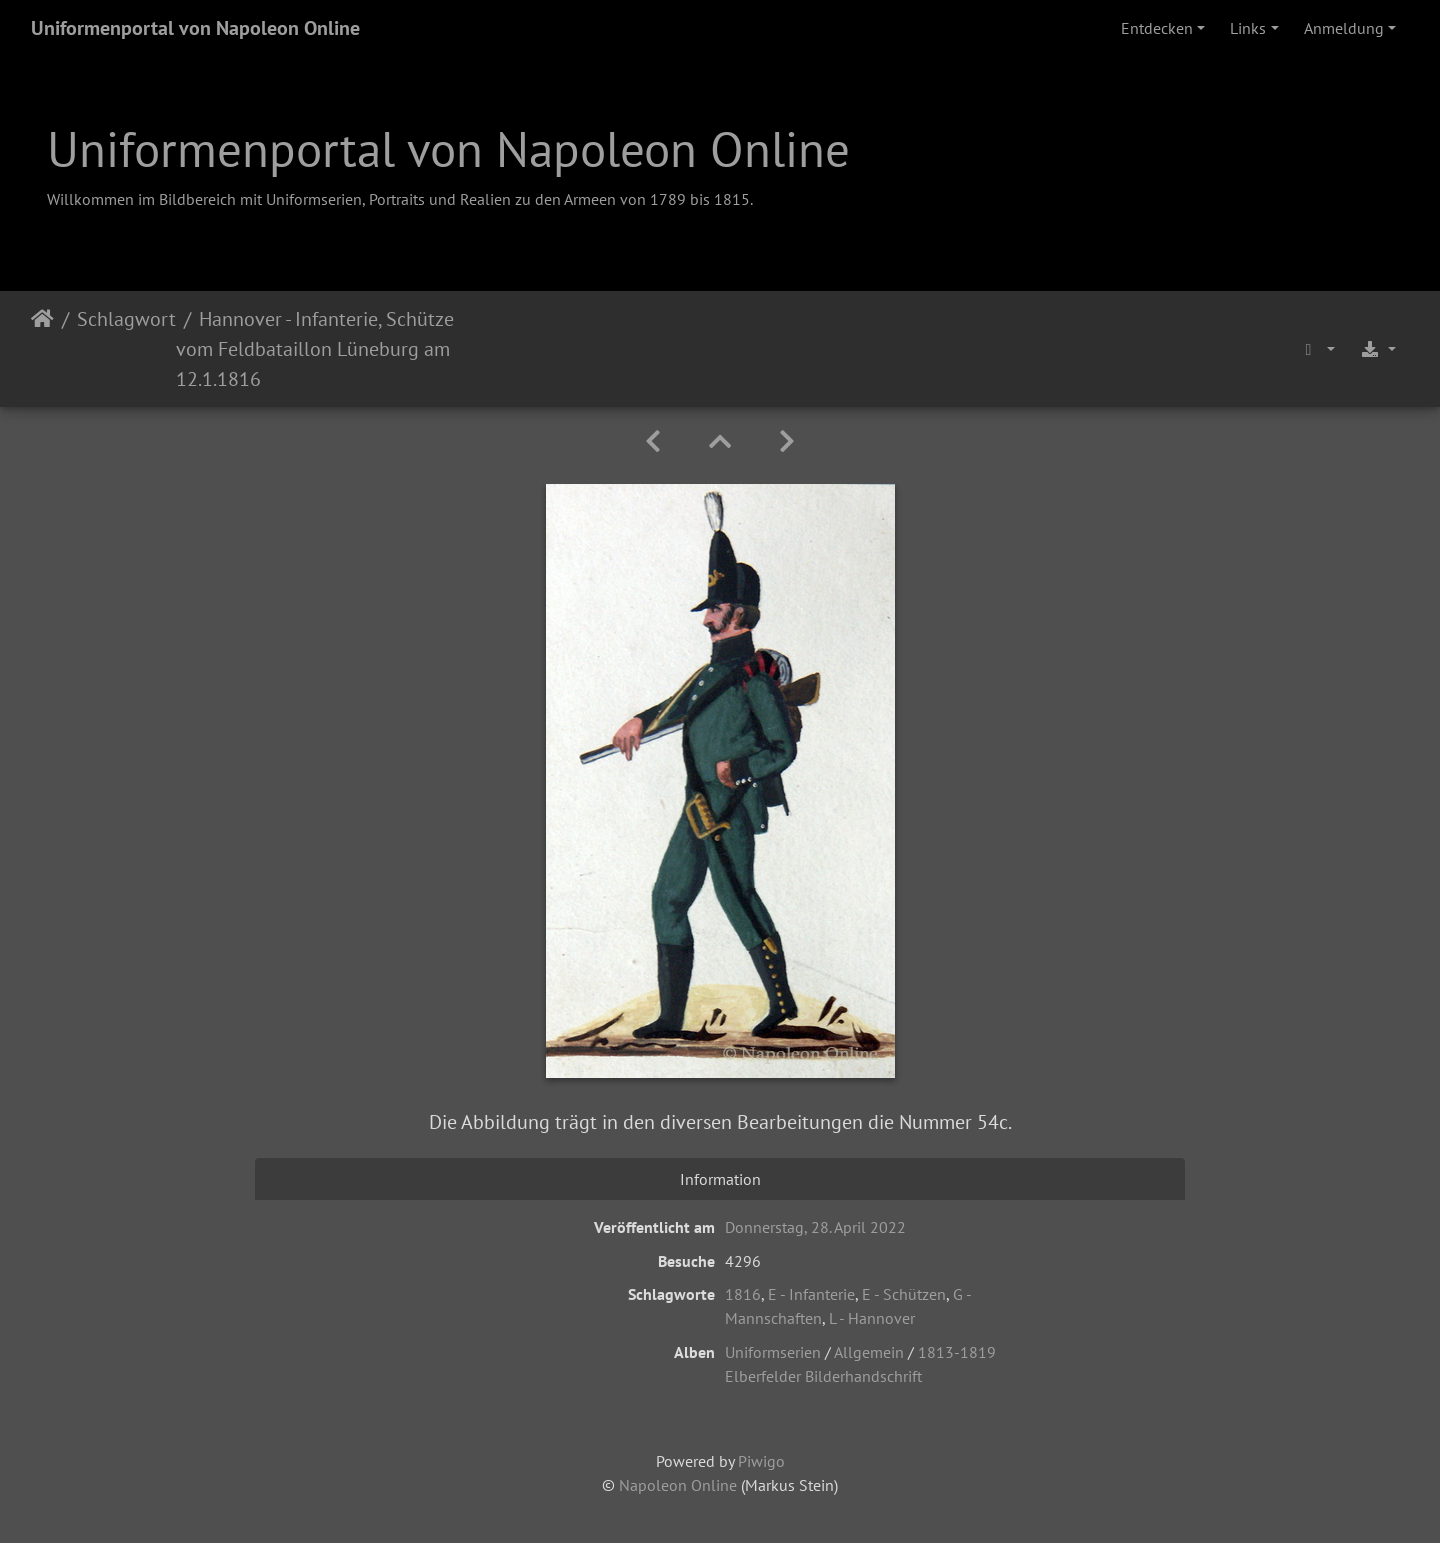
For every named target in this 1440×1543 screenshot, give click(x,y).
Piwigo (761, 1461)
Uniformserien (773, 1352)
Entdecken (1157, 28)
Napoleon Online (678, 1485)
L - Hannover (872, 1318)
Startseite (42, 349)
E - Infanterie (811, 1294)
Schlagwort (126, 319)
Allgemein (869, 1352)
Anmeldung (1344, 28)
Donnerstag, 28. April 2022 (815, 1227)
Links (1248, 28)
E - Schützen (904, 1294)
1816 (743, 1294)
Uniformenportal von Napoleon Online (195, 28)
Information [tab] (720, 1179)
